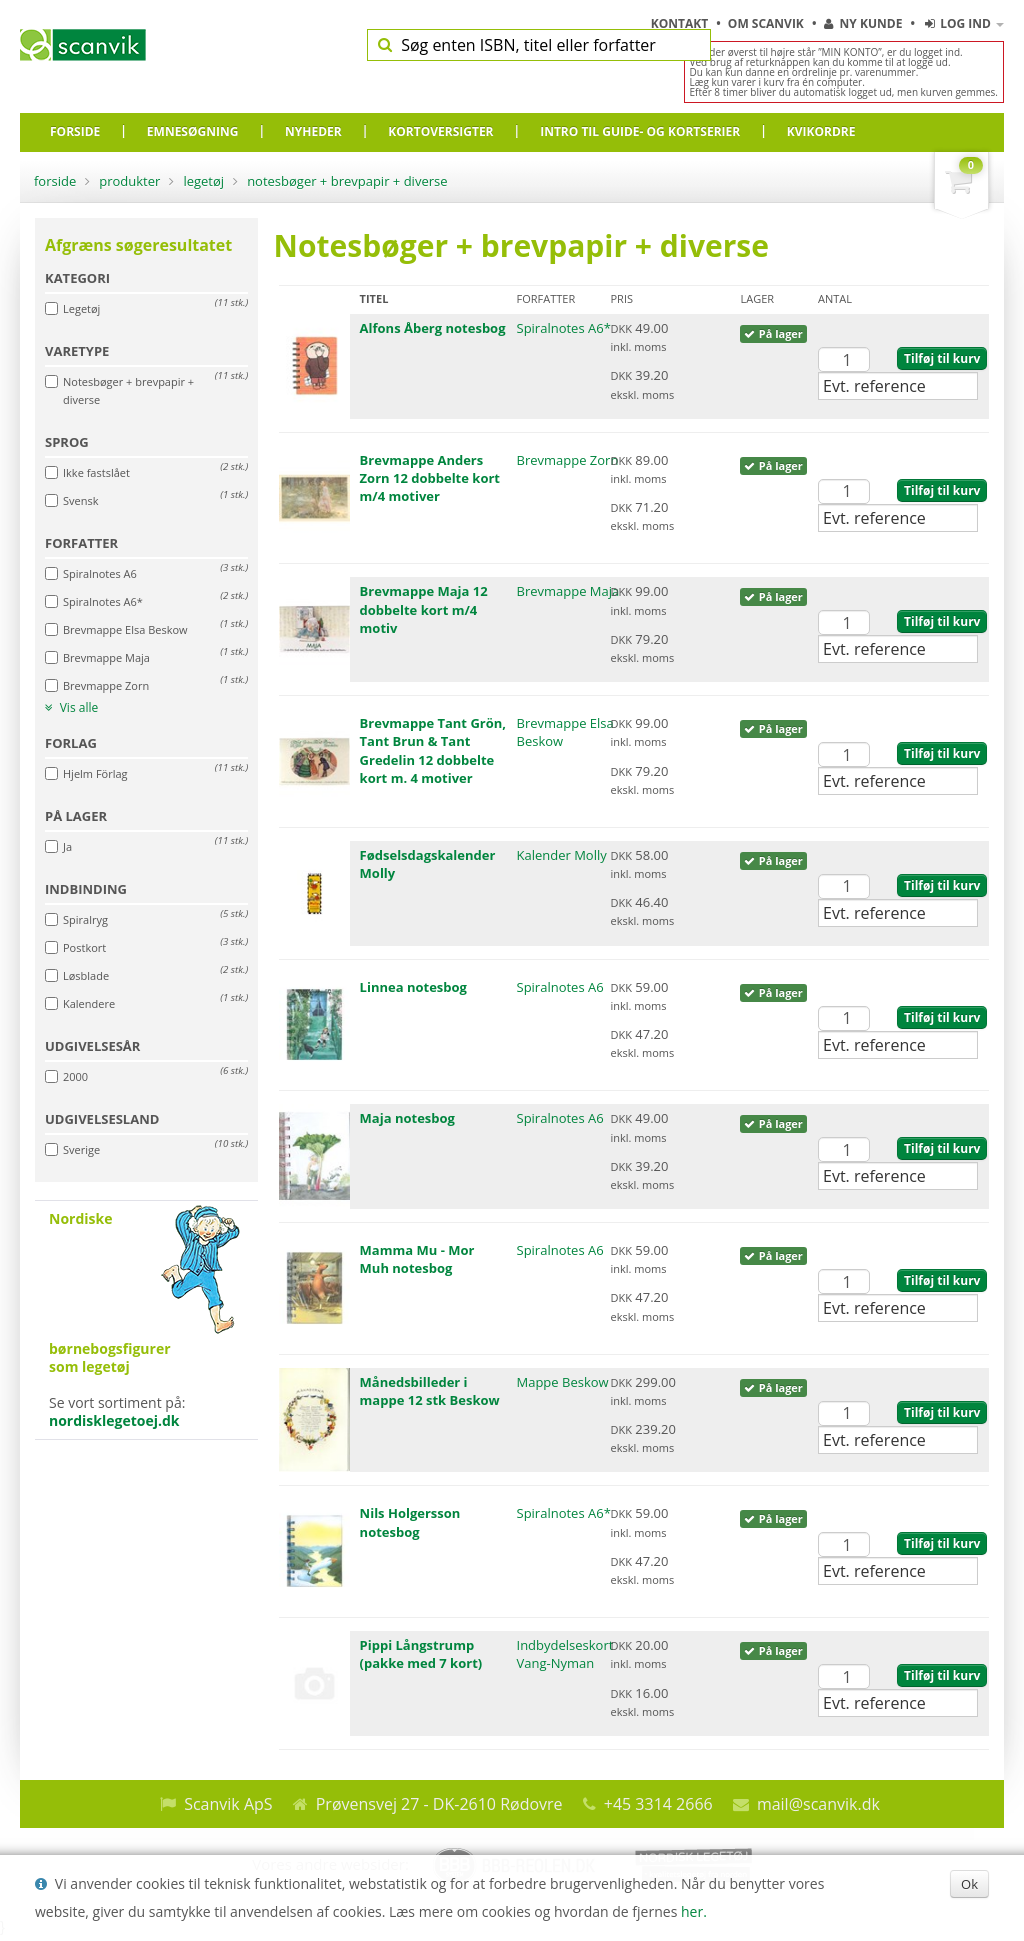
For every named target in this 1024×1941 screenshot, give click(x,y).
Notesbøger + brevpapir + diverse (347, 181)
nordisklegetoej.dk (114, 1420)
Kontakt (681, 23)
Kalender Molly (562, 855)
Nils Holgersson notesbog (410, 1522)
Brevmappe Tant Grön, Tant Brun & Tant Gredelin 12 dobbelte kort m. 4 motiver (433, 750)
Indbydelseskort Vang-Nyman (565, 1654)
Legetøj (203, 181)
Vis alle (71, 708)
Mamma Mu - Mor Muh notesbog (417, 1259)
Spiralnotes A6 (560, 987)
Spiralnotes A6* (564, 328)
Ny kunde (863, 23)
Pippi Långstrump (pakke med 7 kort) (421, 1654)
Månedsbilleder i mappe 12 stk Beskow (430, 1391)
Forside (55, 181)
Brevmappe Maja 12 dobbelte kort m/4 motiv (424, 609)
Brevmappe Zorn (568, 460)
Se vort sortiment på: (146, 1320)
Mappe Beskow (563, 1382)
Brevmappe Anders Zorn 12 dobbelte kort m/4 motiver (430, 478)
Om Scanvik (767, 23)
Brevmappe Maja (568, 591)
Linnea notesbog (413, 987)
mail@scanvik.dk (818, 1804)
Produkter (129, 181)
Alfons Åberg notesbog (433, 328)
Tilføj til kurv (942, 358)
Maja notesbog (407, 1118)
